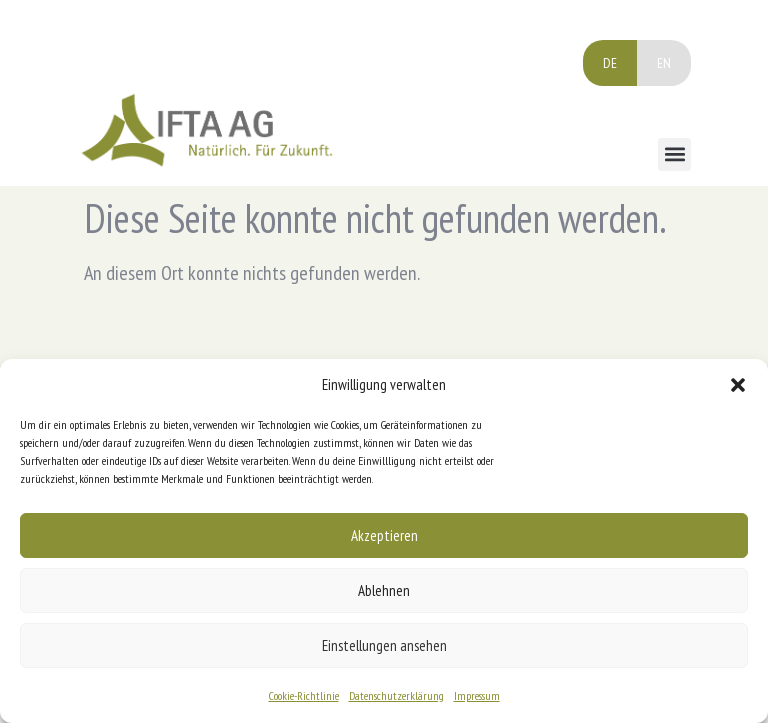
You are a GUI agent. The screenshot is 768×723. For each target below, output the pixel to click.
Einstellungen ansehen (384, 645)
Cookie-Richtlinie (304, 695)
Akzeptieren (384, 535)
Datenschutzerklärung (396, 695)
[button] (738, 385)
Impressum (477, 695)
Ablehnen (384, 590)
